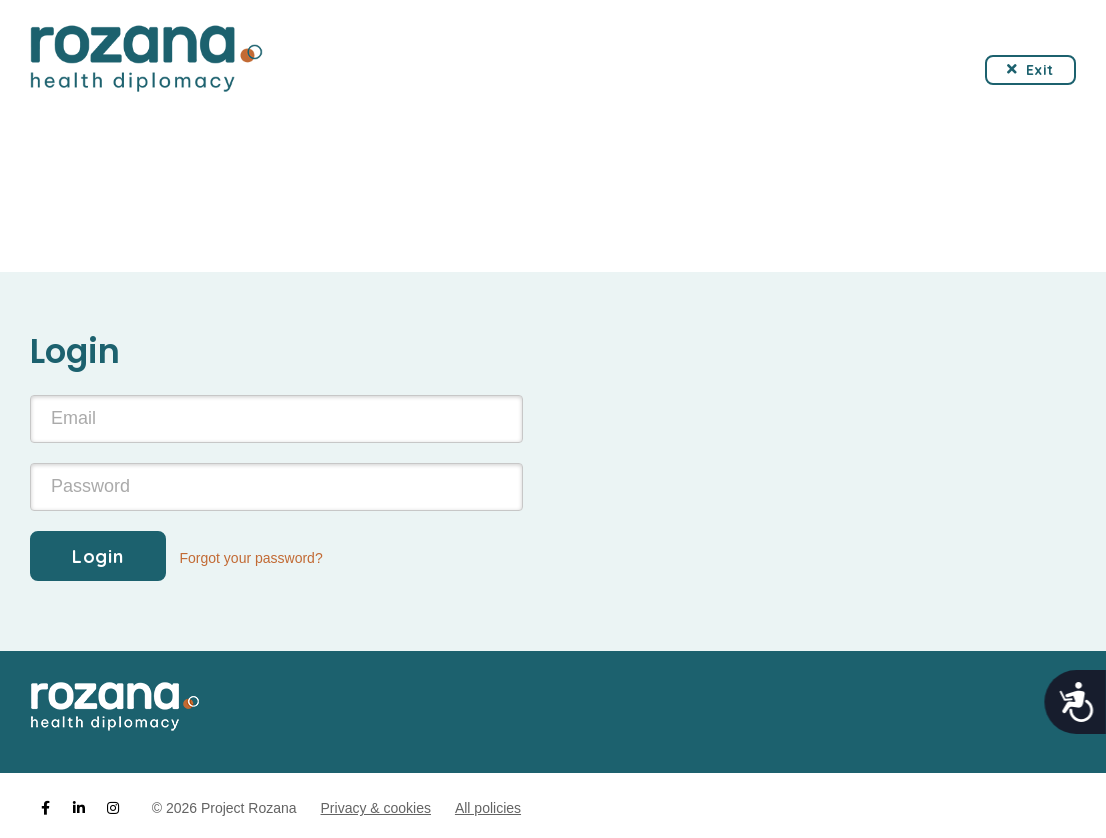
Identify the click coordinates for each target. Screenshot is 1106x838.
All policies (488, 808)
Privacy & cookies (376, 808)
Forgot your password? (251, 558)
